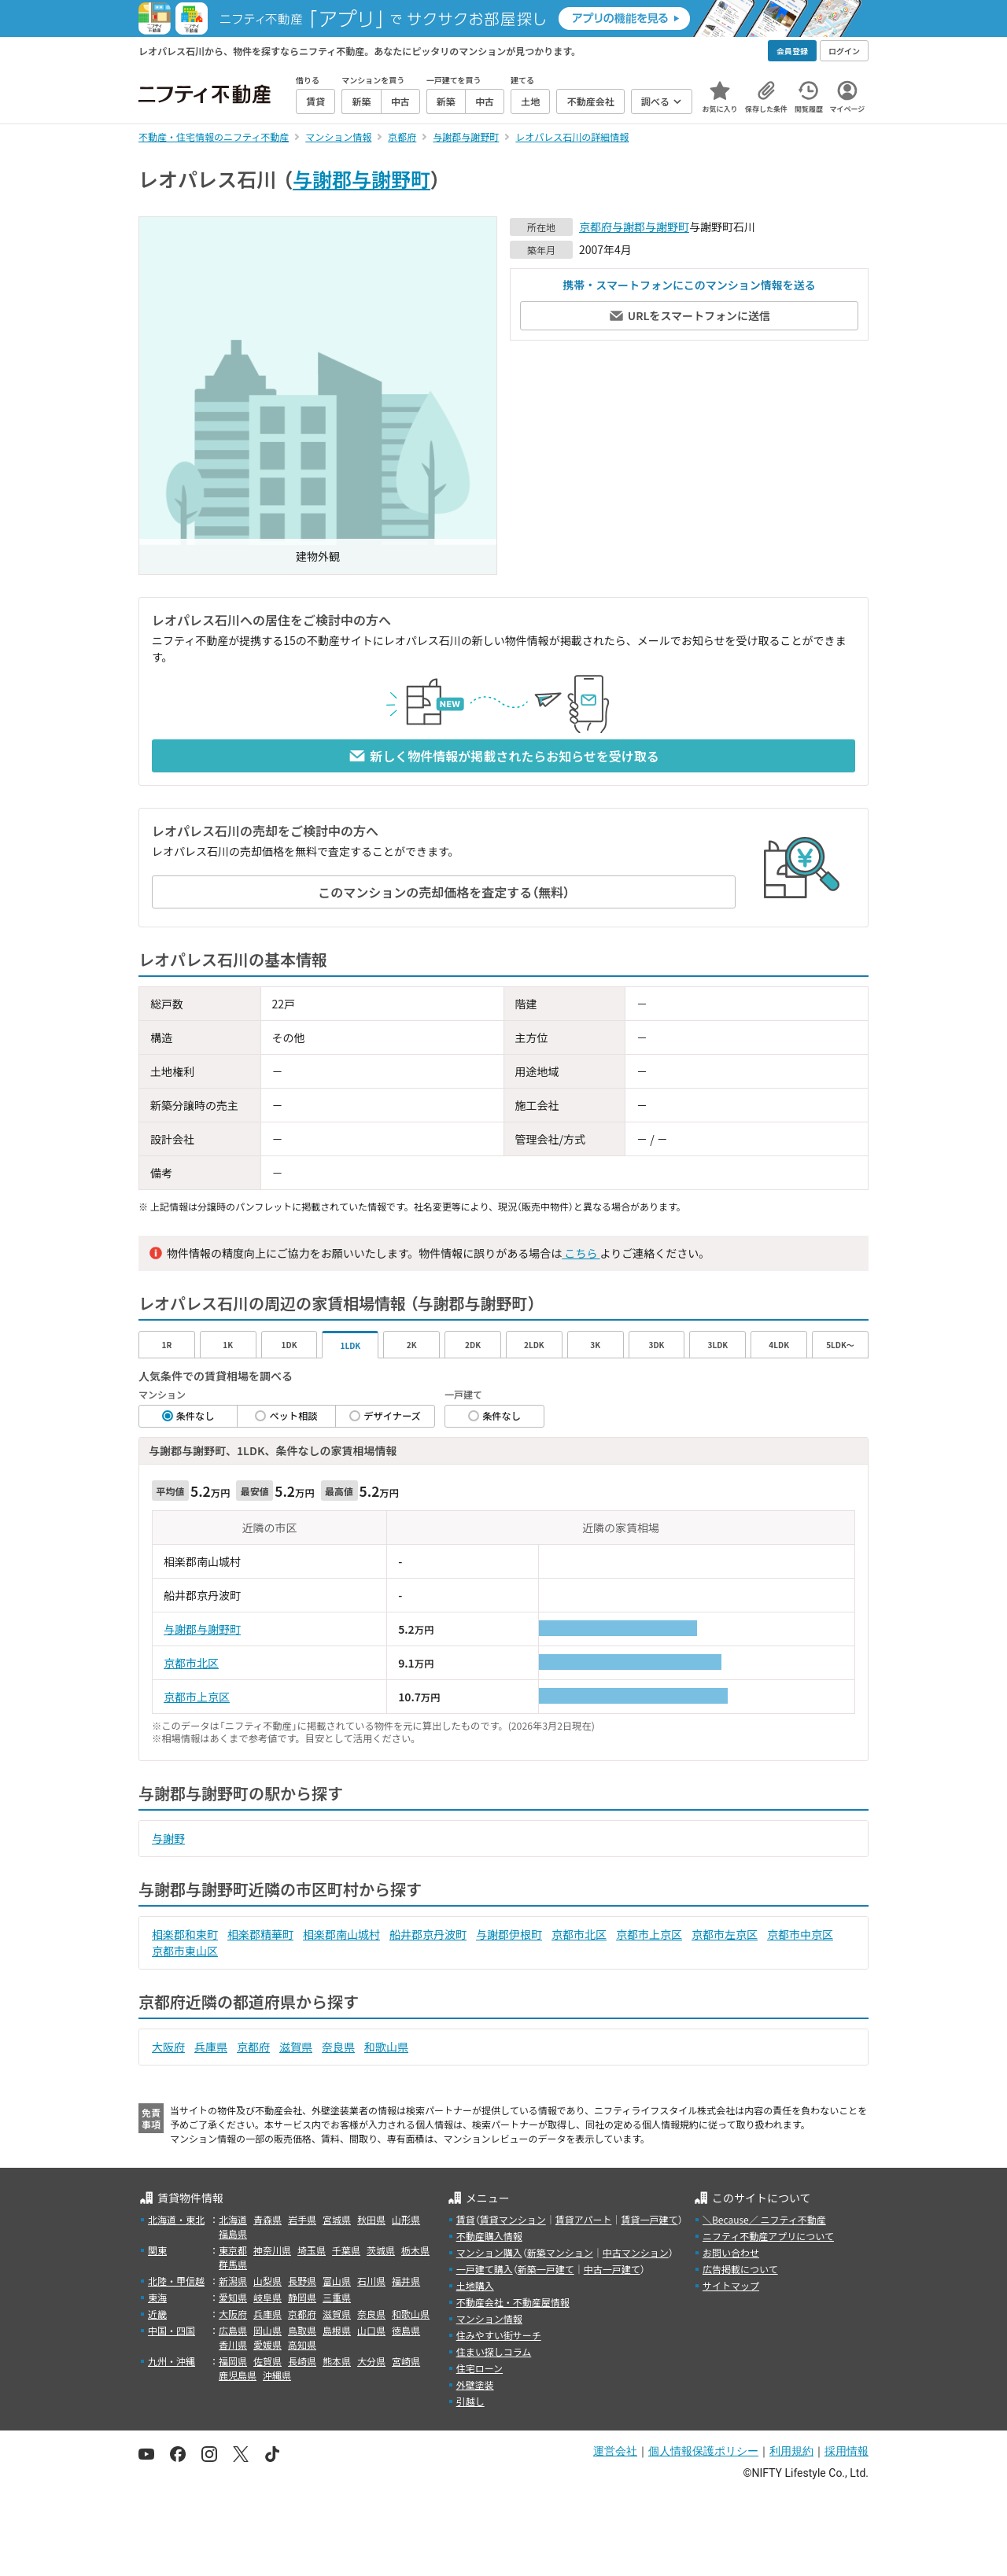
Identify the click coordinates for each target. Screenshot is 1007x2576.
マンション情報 (489, 2318)
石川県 (371, 2280)
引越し (470, 2401)
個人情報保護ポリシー (703, 2451)
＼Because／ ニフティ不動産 (764, 2219)
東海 (157, 2297)
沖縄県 (277, 2375)
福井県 (406, 2280)
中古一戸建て (612, 2269)
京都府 (595, 226)
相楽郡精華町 (260, 1934)
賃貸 (465, 2219)
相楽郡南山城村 (341, 1934)
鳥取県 (302, 2330)
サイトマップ (731, 2285)
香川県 (233, 2344)
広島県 (233, 2330)
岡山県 (267, 2330)
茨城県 (381, 2250)
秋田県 (371, 2219)
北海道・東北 (176, 2219)
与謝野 (168, 1838)
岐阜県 (267, 2297)
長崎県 (302, 2361)
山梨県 (267, 2280)
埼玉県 (311, 2250)
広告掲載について (740, 2269)
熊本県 (337, 2361)
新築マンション (560, 2252)
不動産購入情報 (489, 2235)
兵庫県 (210, 2047)
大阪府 (168, 2047)
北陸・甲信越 (176, 2280)
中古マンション (636, 2252)
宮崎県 (406, 2361)
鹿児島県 (237, 2375)
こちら (580, 1253)
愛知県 (233, 2297)
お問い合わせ (731, 2252)
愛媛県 (267, 2344)
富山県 (337, 2280)
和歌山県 (386, 2047)
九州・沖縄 (171, 2361)
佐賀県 (267, 2361)
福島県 (233, 2233)
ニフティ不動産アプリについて (768, 2235)
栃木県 (415, 2250)
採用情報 (846, 2451)
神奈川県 (272, 2250)
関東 (157, 2250)
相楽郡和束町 (185, 1934)
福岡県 (233, 2361)
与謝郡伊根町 (509, 1934)
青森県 (267, 2219)
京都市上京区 (197, 1696)
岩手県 (302, 2219)
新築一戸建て (546, 2269)
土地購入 (475, 2285)
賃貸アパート (583, 2219)
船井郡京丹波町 (428, 1934)
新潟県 (233, 2280)
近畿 (157, 2313)
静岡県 (302, 2297)
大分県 (371, 2361)
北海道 (233, 2219)
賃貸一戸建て (649, 2219)
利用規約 (791, 2451)
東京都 (233, 2250)
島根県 (337, 2330)
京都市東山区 (185, 1951)
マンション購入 (489, 2252)
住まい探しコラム (494, 2351)
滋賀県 (295, 2047)
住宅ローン (479, 2368)
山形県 (406, 2219)
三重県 (337, 2297)
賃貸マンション (513, 2219)
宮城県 (337, 2219)
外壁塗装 (475, 2384)
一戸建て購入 (484, 2269)
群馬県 (233, 2264)
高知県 (302, 2344)
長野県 (302, 2280)
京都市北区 (191, 1663)
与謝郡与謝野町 (361, 178)
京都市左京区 (725, 1934)
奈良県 (338, 2047)
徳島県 (406, 2330)
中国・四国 (171, 2330)
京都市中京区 (800, 1934)
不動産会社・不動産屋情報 (513, 2302)
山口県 (371, 2330)
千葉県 (346, 2250)
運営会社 (615, 2451)
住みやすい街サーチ (498, 2335)
